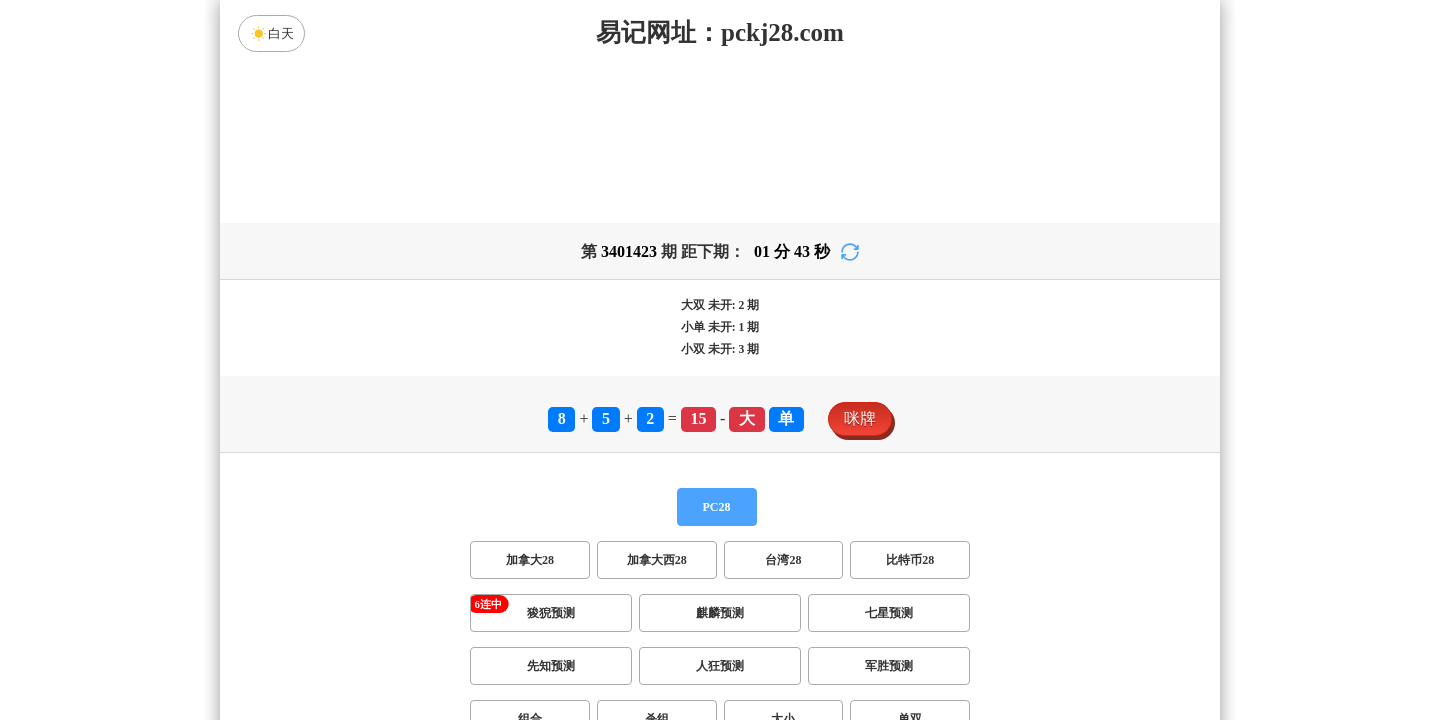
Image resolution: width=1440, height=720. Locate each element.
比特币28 (910, 560)
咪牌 (860, 418)
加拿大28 (530, 560)
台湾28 (783, 560)
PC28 (717, 507)
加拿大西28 (657, 560)
